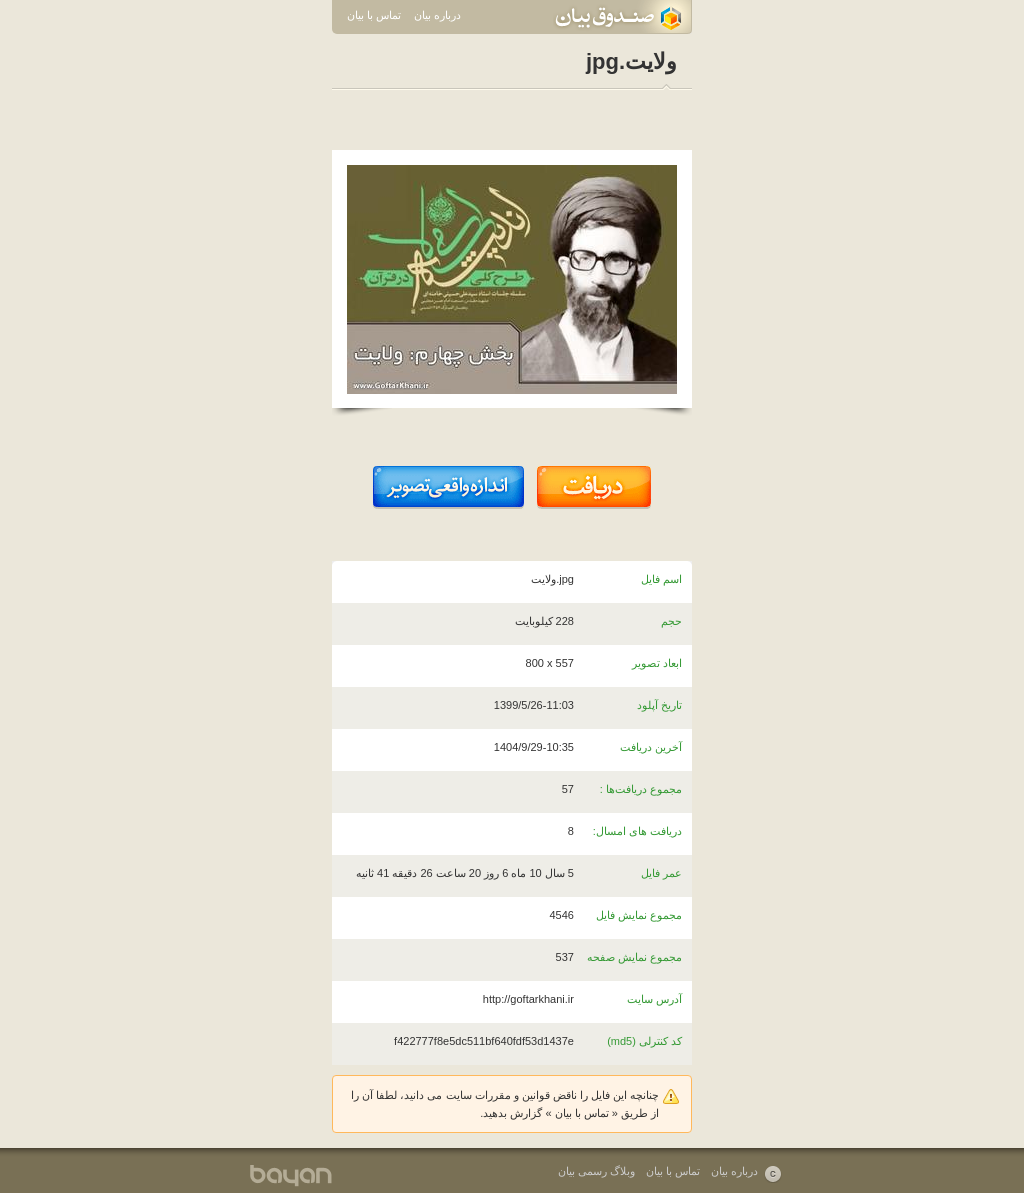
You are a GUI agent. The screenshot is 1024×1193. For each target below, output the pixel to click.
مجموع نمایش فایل (639, 915)
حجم (671, 621)
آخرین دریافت (651, 747)
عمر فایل (661, 873)
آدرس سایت (654, 999)
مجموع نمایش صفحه (634, 957)
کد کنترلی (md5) (644, 1041)
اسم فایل (661, 579)
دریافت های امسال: (637, 831)
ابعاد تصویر (657, 663)
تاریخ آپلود (659, 705)
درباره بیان (437, 15)
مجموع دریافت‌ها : (641, 789)
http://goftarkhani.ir (528, 999)
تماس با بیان (374, 15)
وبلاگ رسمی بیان (596, 1171)
